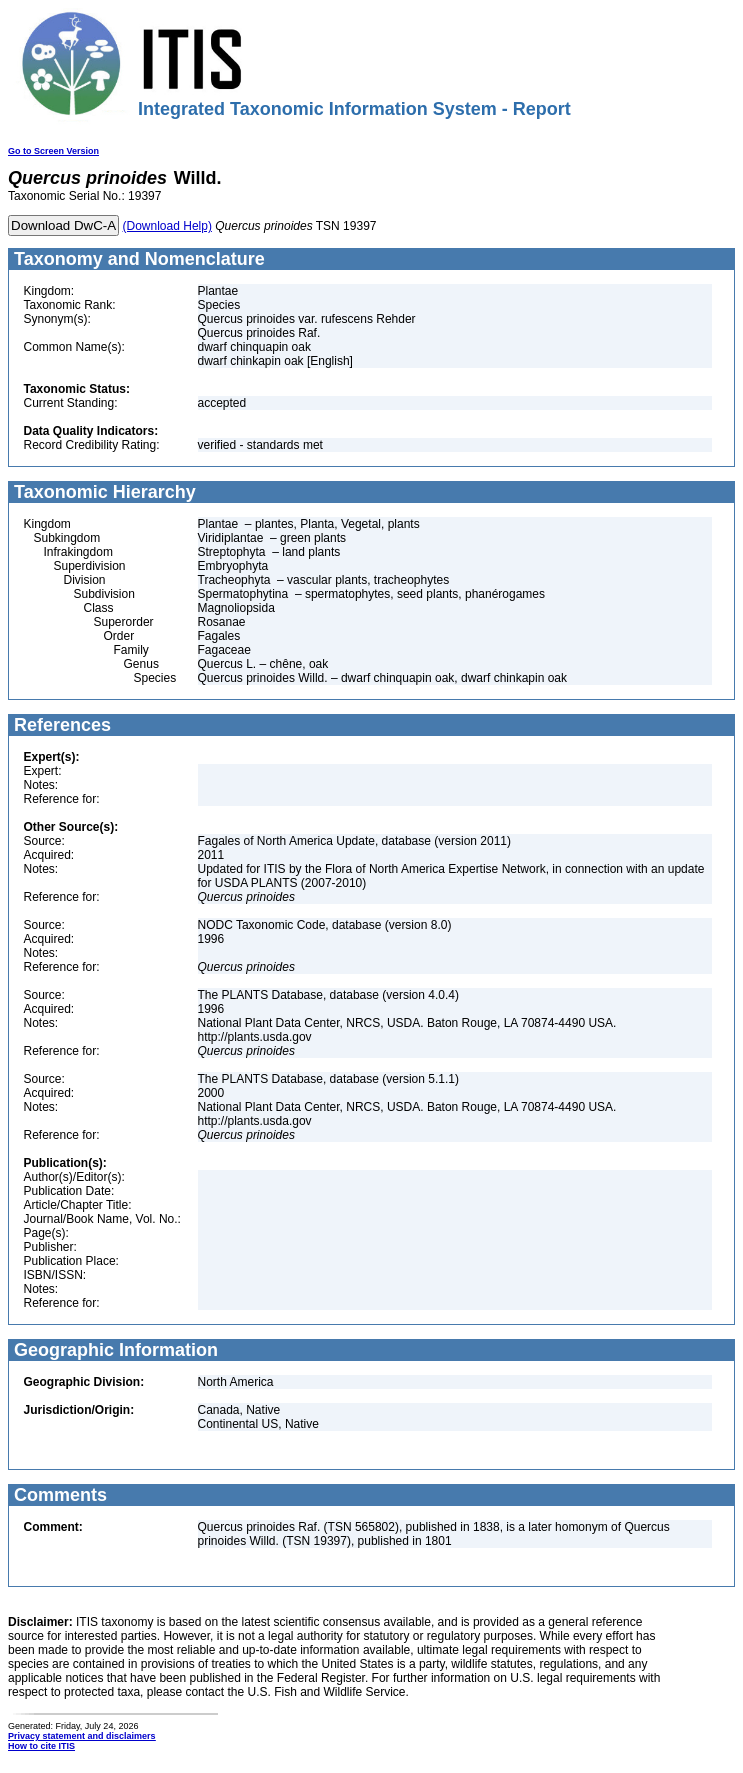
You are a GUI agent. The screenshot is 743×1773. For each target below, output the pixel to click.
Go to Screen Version (53, 151)
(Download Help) (167, 226)
